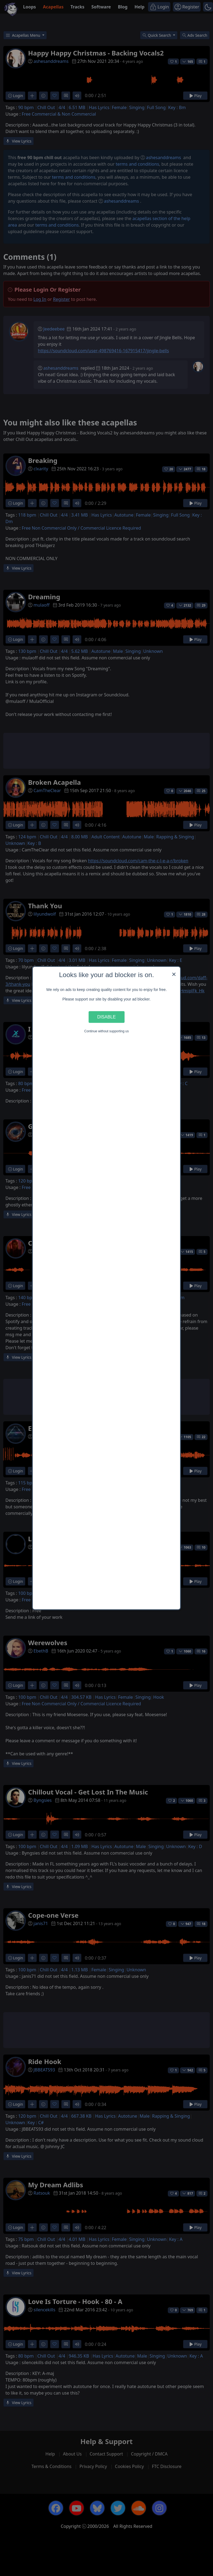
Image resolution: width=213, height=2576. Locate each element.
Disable (106, 1016)
